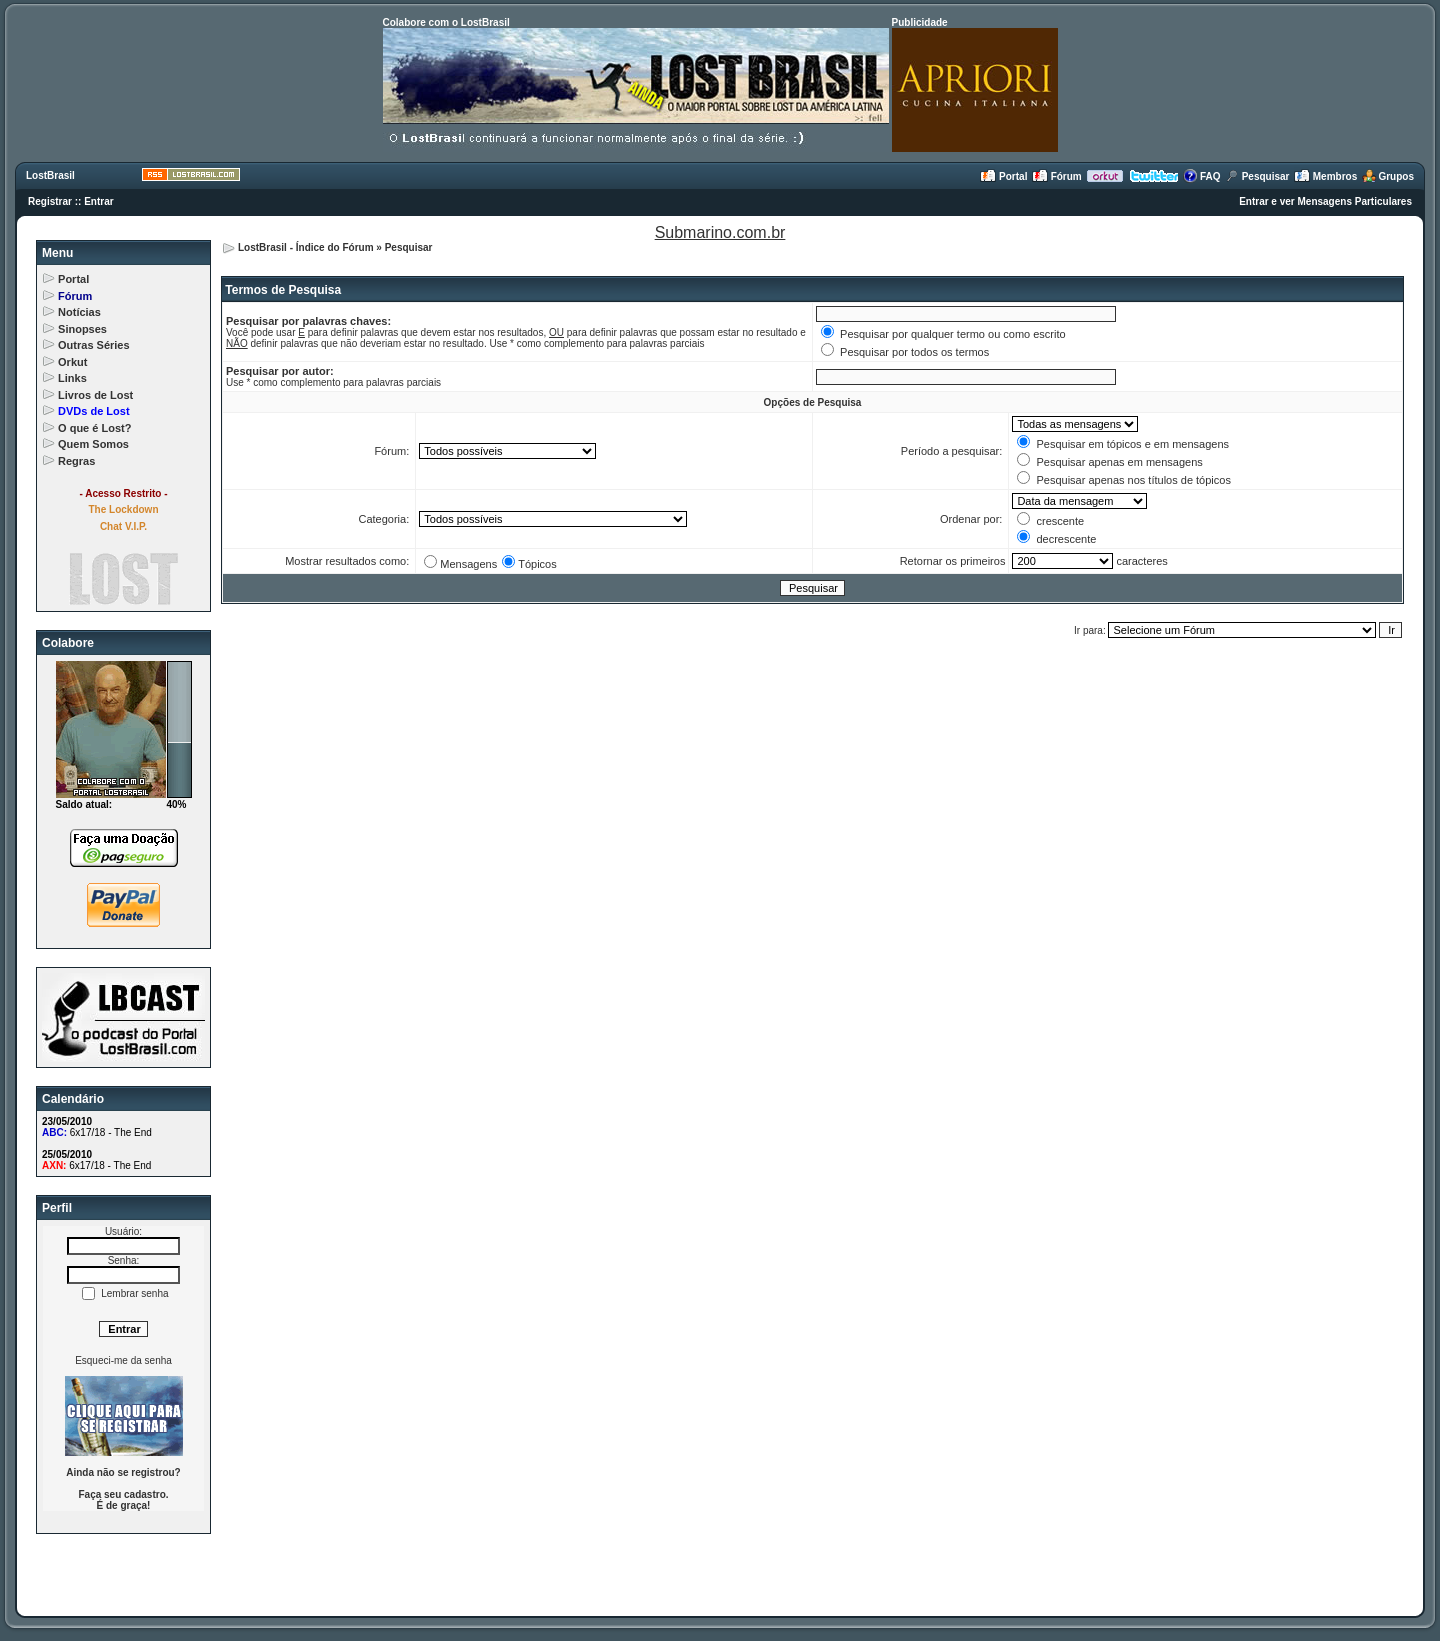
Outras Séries (94, 345)
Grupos (1388, 176)
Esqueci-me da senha (123, 1360)
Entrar (98, 201)
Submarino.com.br (720, 232)
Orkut (72, 362)
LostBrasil (50, 175)
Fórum (1057, 176)
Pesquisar (1257, 176)
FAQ (1201, 176)
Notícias (79, 312)
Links (72, 378)
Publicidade (920, 22)
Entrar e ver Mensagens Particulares (1325, 201)
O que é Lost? (94, 428)
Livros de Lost (95, 395)
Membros (1325, 176)
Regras (76, 461)
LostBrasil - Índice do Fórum (306, 247)
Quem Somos (93, 444)
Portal (1003, 176)
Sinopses (82, 329)
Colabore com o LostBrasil (446, 22)
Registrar (50, 201)
